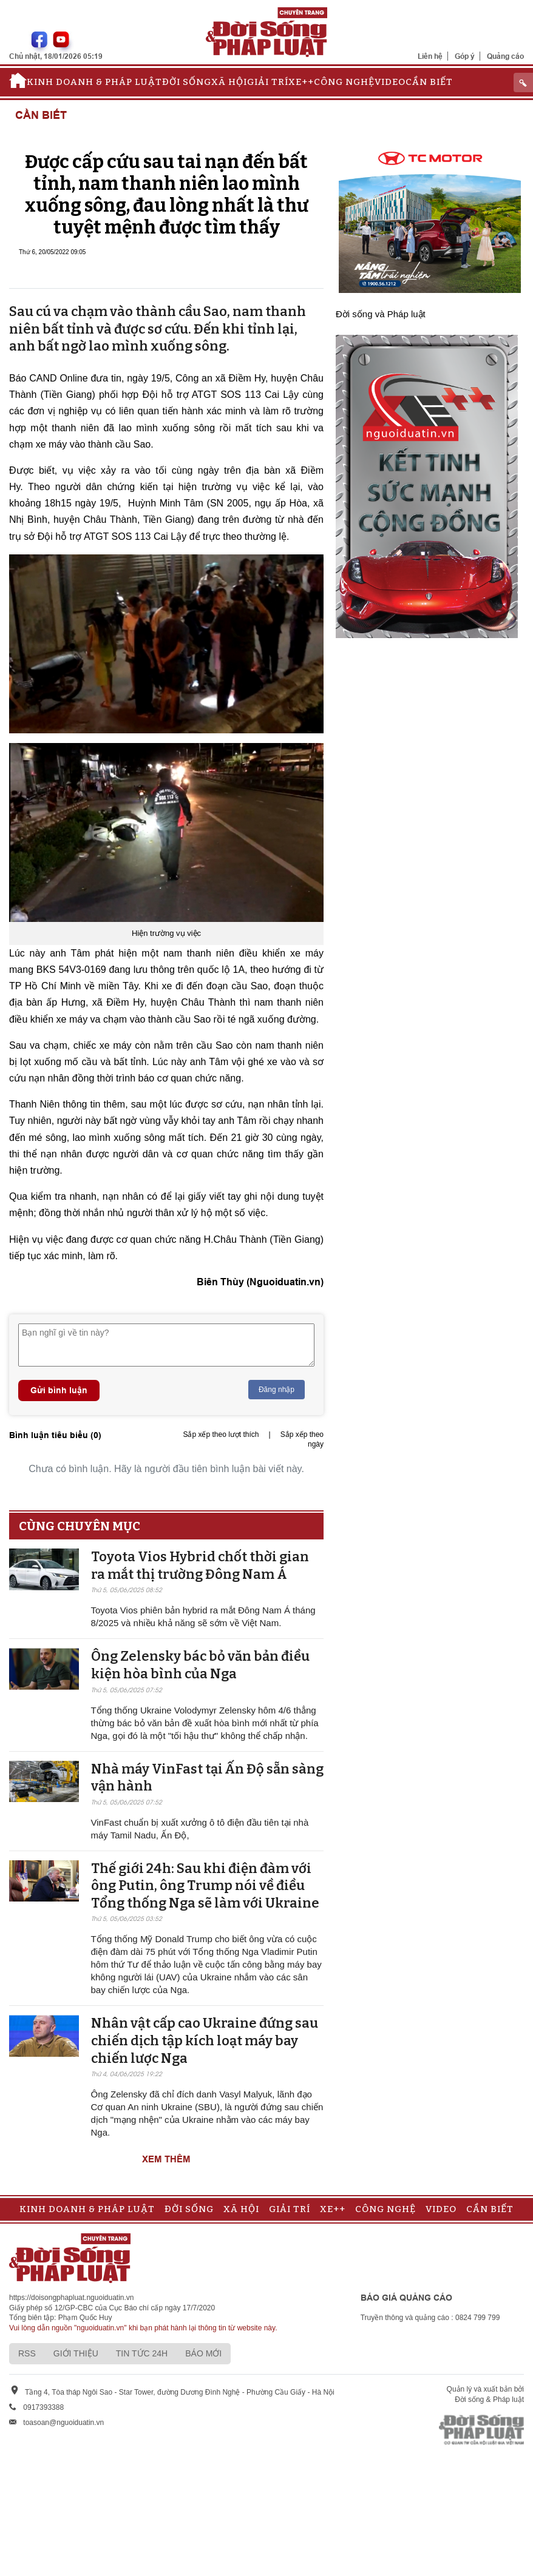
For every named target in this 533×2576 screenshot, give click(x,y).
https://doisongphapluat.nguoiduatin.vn (71, 2297)
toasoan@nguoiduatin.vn (63, 2422)
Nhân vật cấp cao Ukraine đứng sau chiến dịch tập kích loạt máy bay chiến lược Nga (204, 2040)
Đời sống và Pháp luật (381, 314)
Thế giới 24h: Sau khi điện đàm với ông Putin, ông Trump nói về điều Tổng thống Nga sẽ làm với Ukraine (205, 1885)
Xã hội (229, 81)
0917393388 (43, 2407)
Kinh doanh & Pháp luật (94, 81)
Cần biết (429, 81)
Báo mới (203, 2353)
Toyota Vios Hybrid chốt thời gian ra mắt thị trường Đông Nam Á (200, 1565)
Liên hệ (430, 56)
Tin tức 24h (142, 2353)
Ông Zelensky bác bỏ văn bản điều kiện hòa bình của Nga (200, 1665)
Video (390, 81)
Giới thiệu (75, 2353)
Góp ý (465, 56)
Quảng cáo (505, 56)
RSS (27, 2353)
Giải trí (267, 81)
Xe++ (301, 81)
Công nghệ (344, 81)
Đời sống (186, 81)
